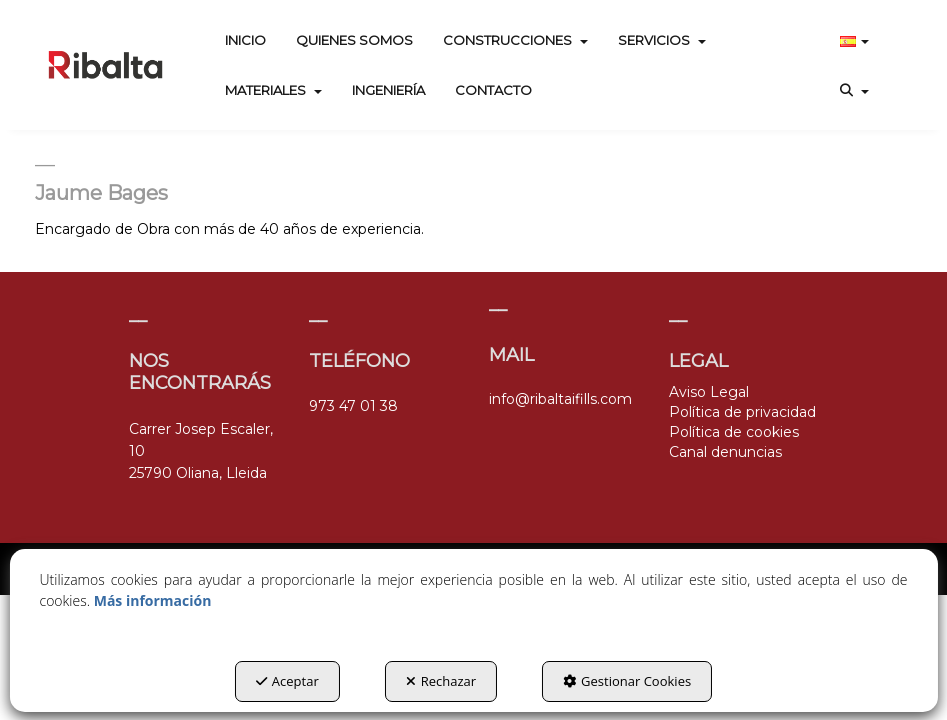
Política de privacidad (742, 412)
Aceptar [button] (287, 681)
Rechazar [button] (441, 681)
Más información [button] (153, 600)
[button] (105, 65)
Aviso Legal (709, 392)
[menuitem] (245, 40)
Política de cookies (734, 432)
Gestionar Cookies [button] (627, 681)
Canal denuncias (725, 452)
